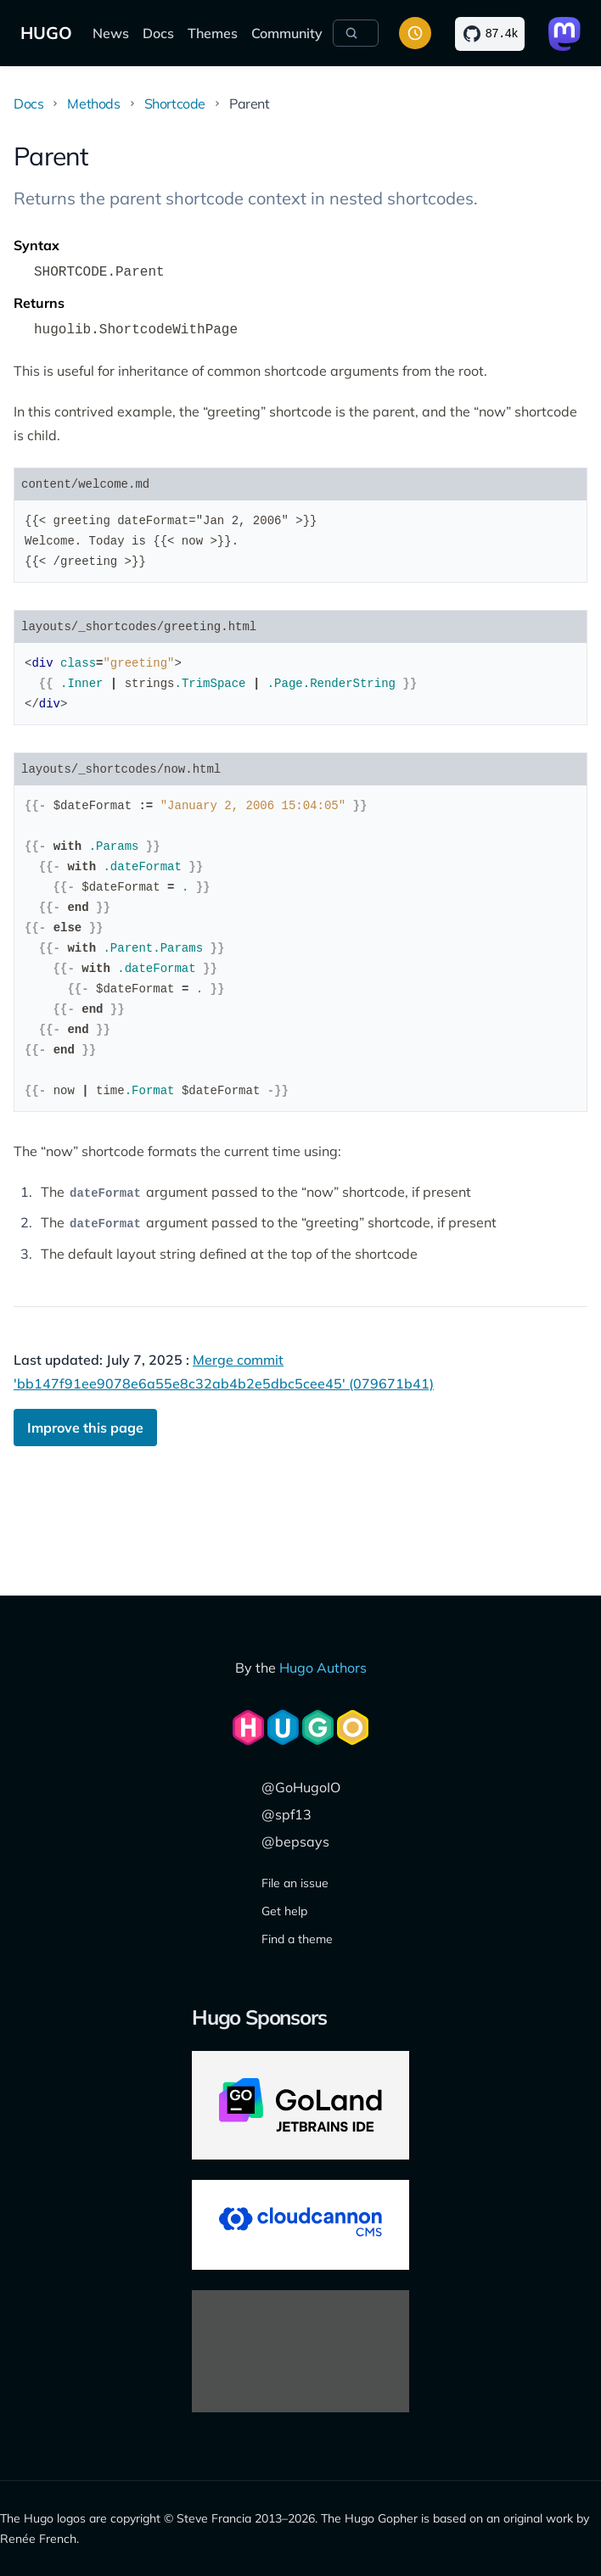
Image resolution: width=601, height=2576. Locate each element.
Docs (158, 33)
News (111, 33)
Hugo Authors (323, 1667)
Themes (213, 33)
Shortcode (174, 103)
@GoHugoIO (300, 1787)
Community (287, 33)
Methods (93, 103)
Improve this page (85, 1427)
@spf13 (286, 1814)
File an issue (295, 1883)
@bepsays (295, 1841)
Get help (284, 1911)
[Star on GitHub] (490, 34)
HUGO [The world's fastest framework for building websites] (46, 32)
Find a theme (297, 1939)
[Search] (356, 33)
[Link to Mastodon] (564, 34)
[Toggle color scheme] (415, 33)
